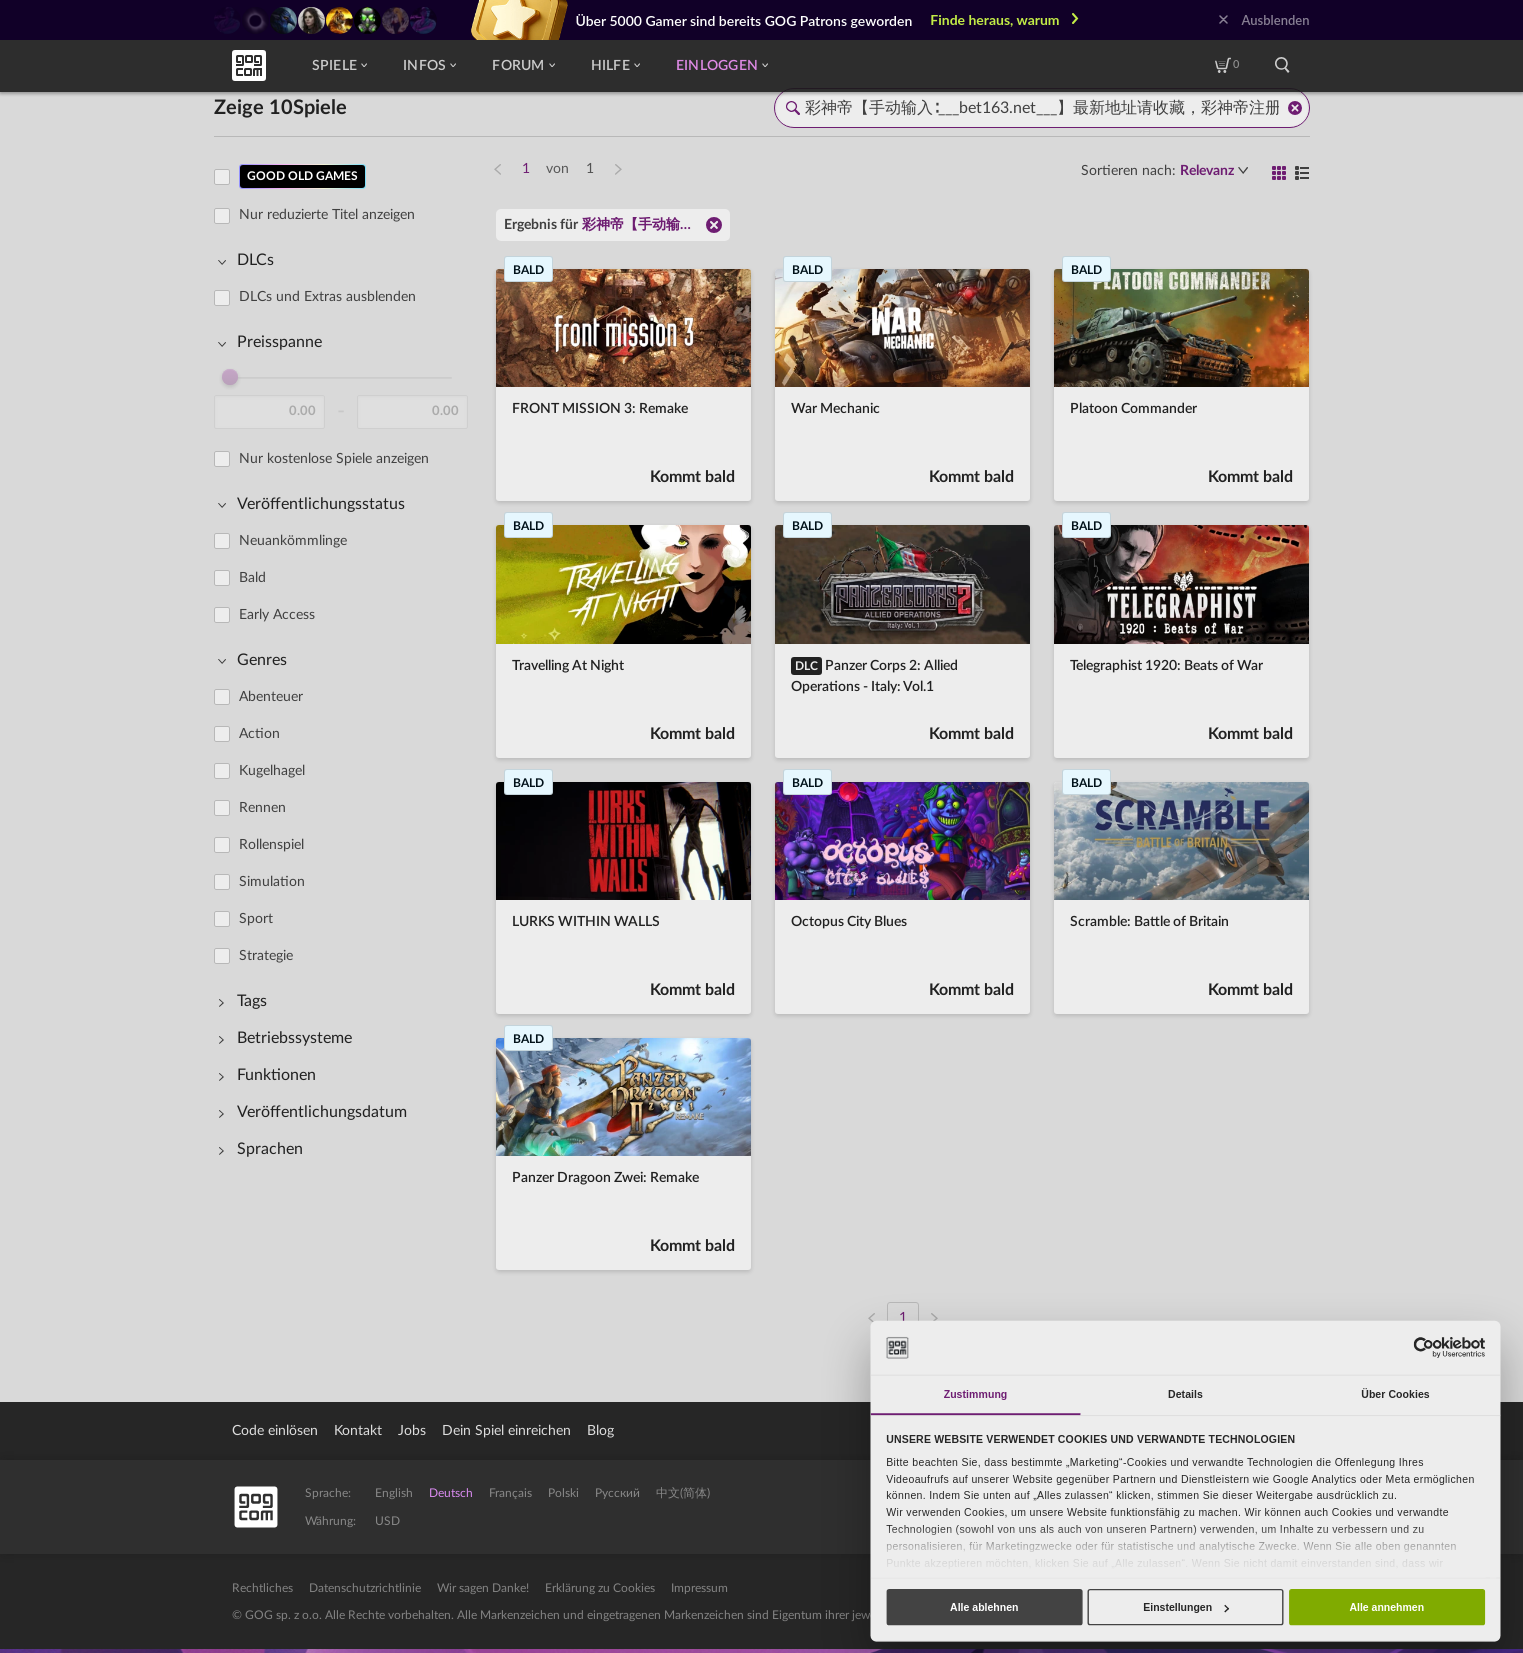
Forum (523, 66)
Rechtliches (262, 1588)
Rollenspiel (271, 845)
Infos (429, 66)
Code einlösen (275, 1431)
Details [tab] (1185, 1394)
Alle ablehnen (984, 1607)
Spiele (340, 66)
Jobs (412, 1431)
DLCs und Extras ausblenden (327, 297)
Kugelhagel (272, 771)
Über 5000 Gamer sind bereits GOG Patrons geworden (744, 20)
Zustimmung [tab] (976, 1394)
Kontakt (358, 1431)
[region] (347, 735)
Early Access (277, 615)
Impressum (699, 1588)
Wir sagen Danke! (483, 1588)
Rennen (262, 808)
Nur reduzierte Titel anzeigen (327, 215)
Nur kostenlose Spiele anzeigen (334, 459)
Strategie (266, 956)
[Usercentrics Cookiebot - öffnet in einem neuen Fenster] (1423, 1347)
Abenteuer (271, 697)
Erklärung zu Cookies (600, 1588)
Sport (256, 919)
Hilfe (615, 66)
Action (259, 734)
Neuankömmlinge (293, 541)
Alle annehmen (1386, 1607)
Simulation (272, 882)
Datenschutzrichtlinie (365, 1588)
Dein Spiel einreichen (506, 1431)
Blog (600, 1431)
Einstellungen (1186, 1607)
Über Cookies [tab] (1395, 1394)
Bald (252, 578)
